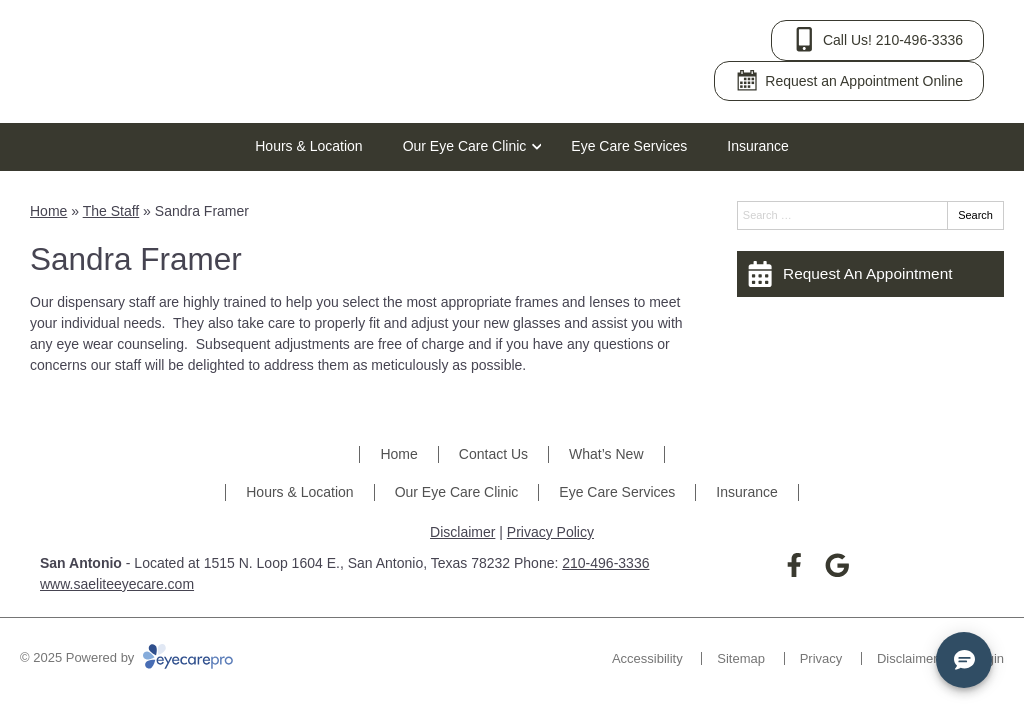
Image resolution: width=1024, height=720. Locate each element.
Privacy (821, 658)
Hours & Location (308, 146)
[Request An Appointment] (870, 274)
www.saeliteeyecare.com (117, 584)
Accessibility (647, 658)
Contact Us (493, 454)
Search (975, 215)
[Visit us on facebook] (794, 565)
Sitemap (741, 658)
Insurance (757, 146)
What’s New (606, 454)
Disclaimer (462, 532)
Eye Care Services (629, 146)
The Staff (111, 211)
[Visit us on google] (837, 565)
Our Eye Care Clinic (465, 146)
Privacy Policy (550, 532)
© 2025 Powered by (126, 657)
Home (48, 211)
